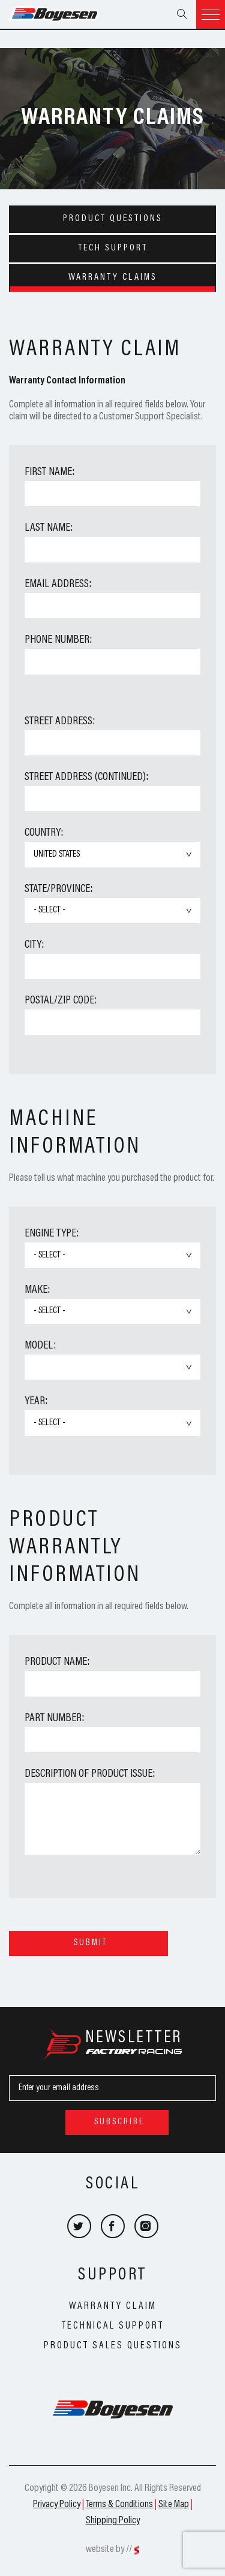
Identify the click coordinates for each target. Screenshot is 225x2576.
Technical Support (113, 2326)
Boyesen (69, 14)
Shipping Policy (113, 2521)
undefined (112, 1367)
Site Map (173, 2505)
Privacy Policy (56, 2505)
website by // (109, 2549)
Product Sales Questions (113, 2346)
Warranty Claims (112, 277)
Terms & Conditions (119, 2505)
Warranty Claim (113, 2306)
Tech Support (113, 248)
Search (181, 14)
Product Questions (113, 218)
